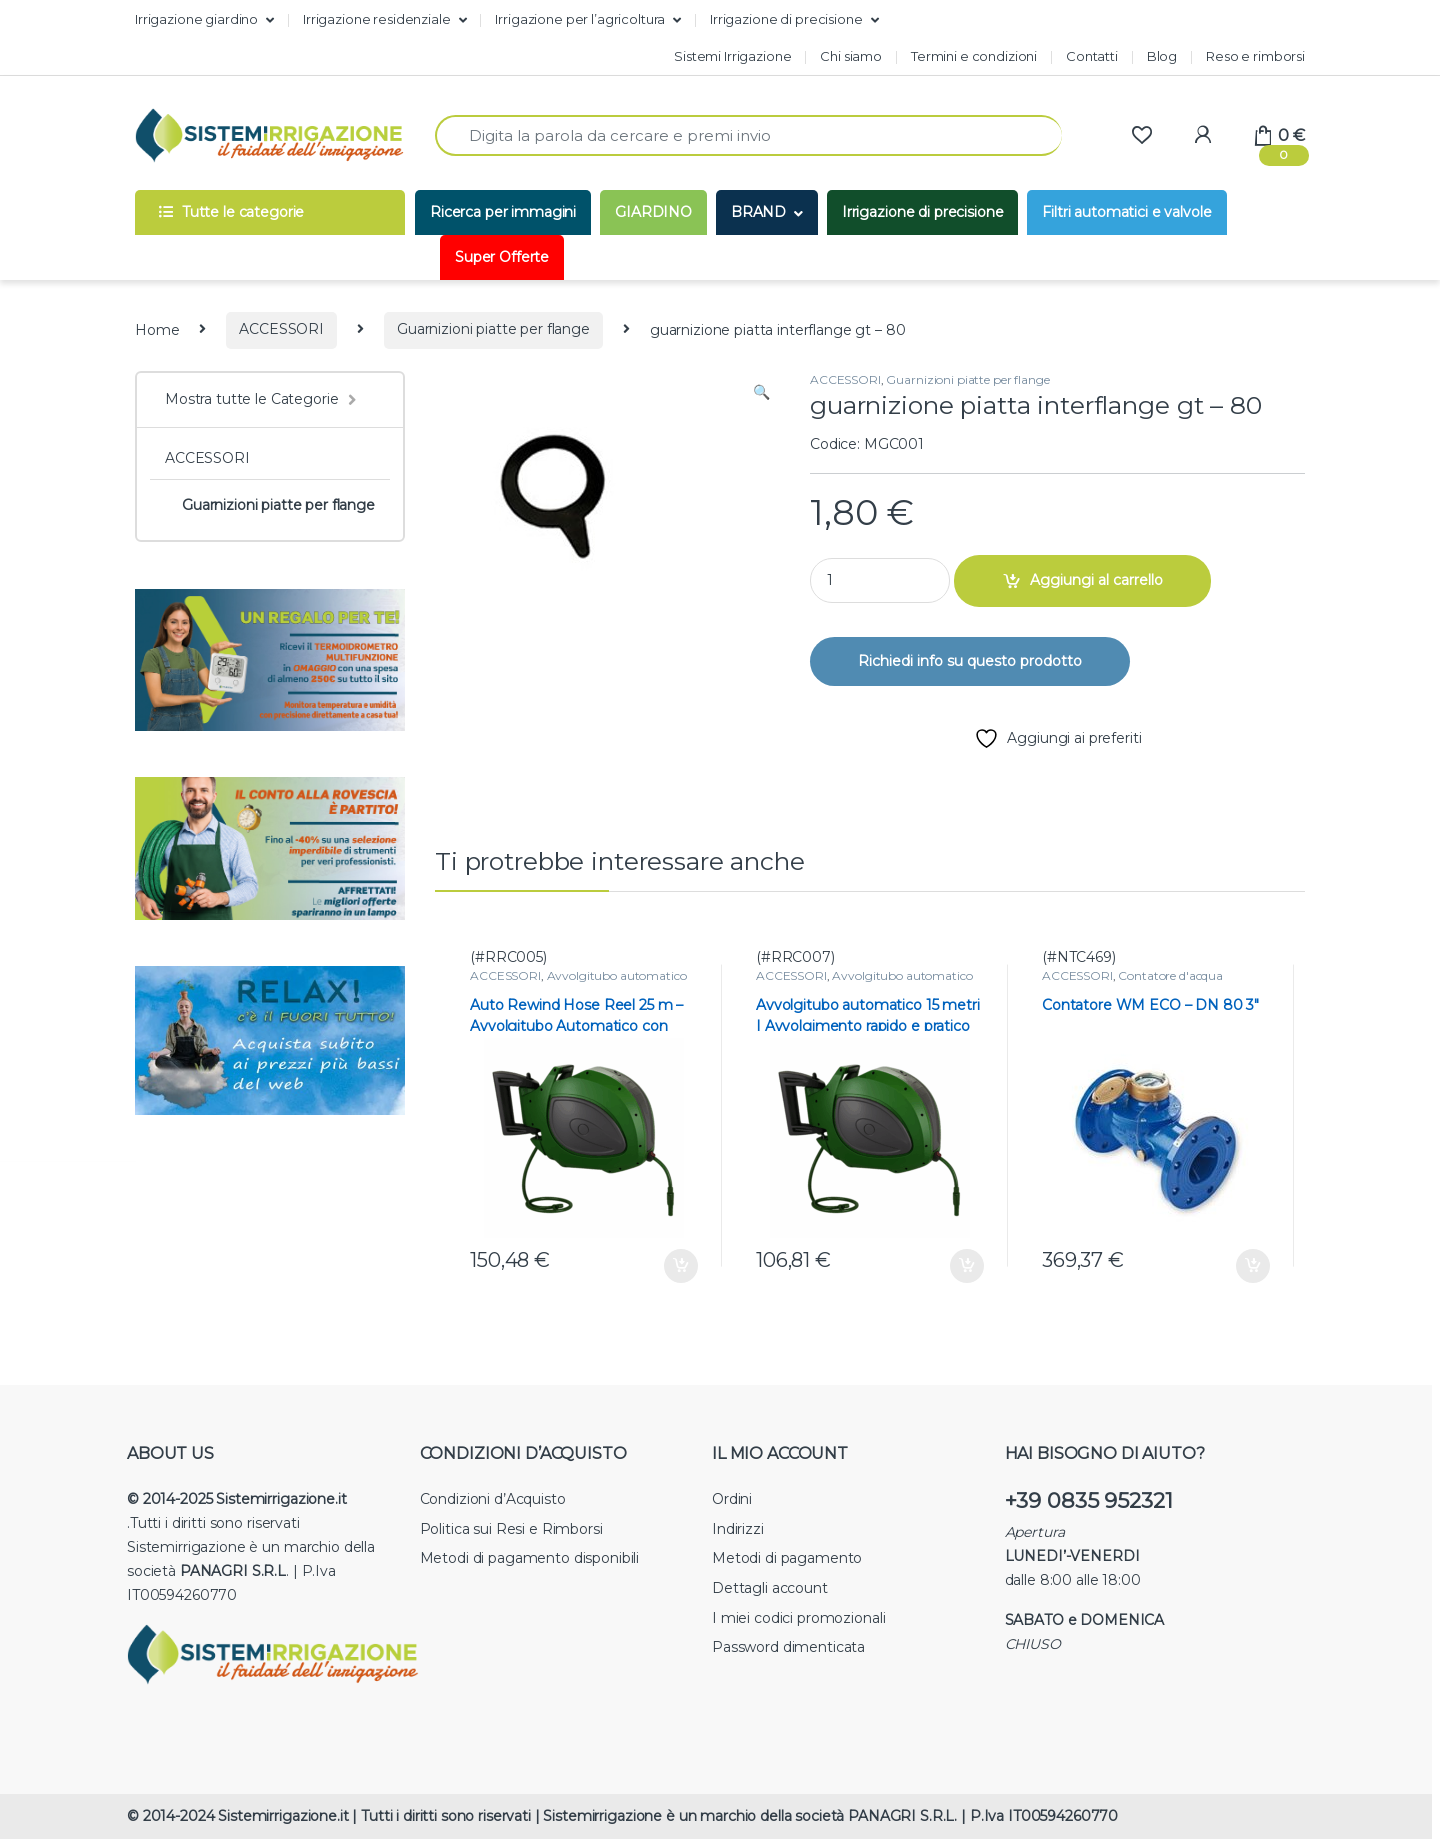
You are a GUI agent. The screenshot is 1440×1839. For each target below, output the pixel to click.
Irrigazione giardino (196, 19)
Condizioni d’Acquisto (493, 1499)
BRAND (758, 212)
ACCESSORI (281, 329)
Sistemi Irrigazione (732, 56)
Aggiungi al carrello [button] (681, 1266)
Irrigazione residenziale (377, 19)
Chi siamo (851, 56)
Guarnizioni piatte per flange (493, 329)
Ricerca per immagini (503, 212)
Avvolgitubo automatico (617, 975)
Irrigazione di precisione (786, 19)
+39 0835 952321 (1089, 1500)
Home (157, 329)
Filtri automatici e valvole (1126, 212)
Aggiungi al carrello (1096, 580)
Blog (1162, 56)
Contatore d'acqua (1170, 975)
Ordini (732, 1499)
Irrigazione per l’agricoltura (580, 19)
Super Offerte (502, 257)
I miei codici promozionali (798, 1618)
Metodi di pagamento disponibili (530, 1558)
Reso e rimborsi (1255, 56)
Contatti (1092, 56)
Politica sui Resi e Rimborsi (511, 1529)
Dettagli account (770, 1588)
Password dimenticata (788, 1647)
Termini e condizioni (974, 56)
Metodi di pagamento (787, 1558)
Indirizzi (738, 1529)
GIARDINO (653, 212)
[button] (761, 393)
